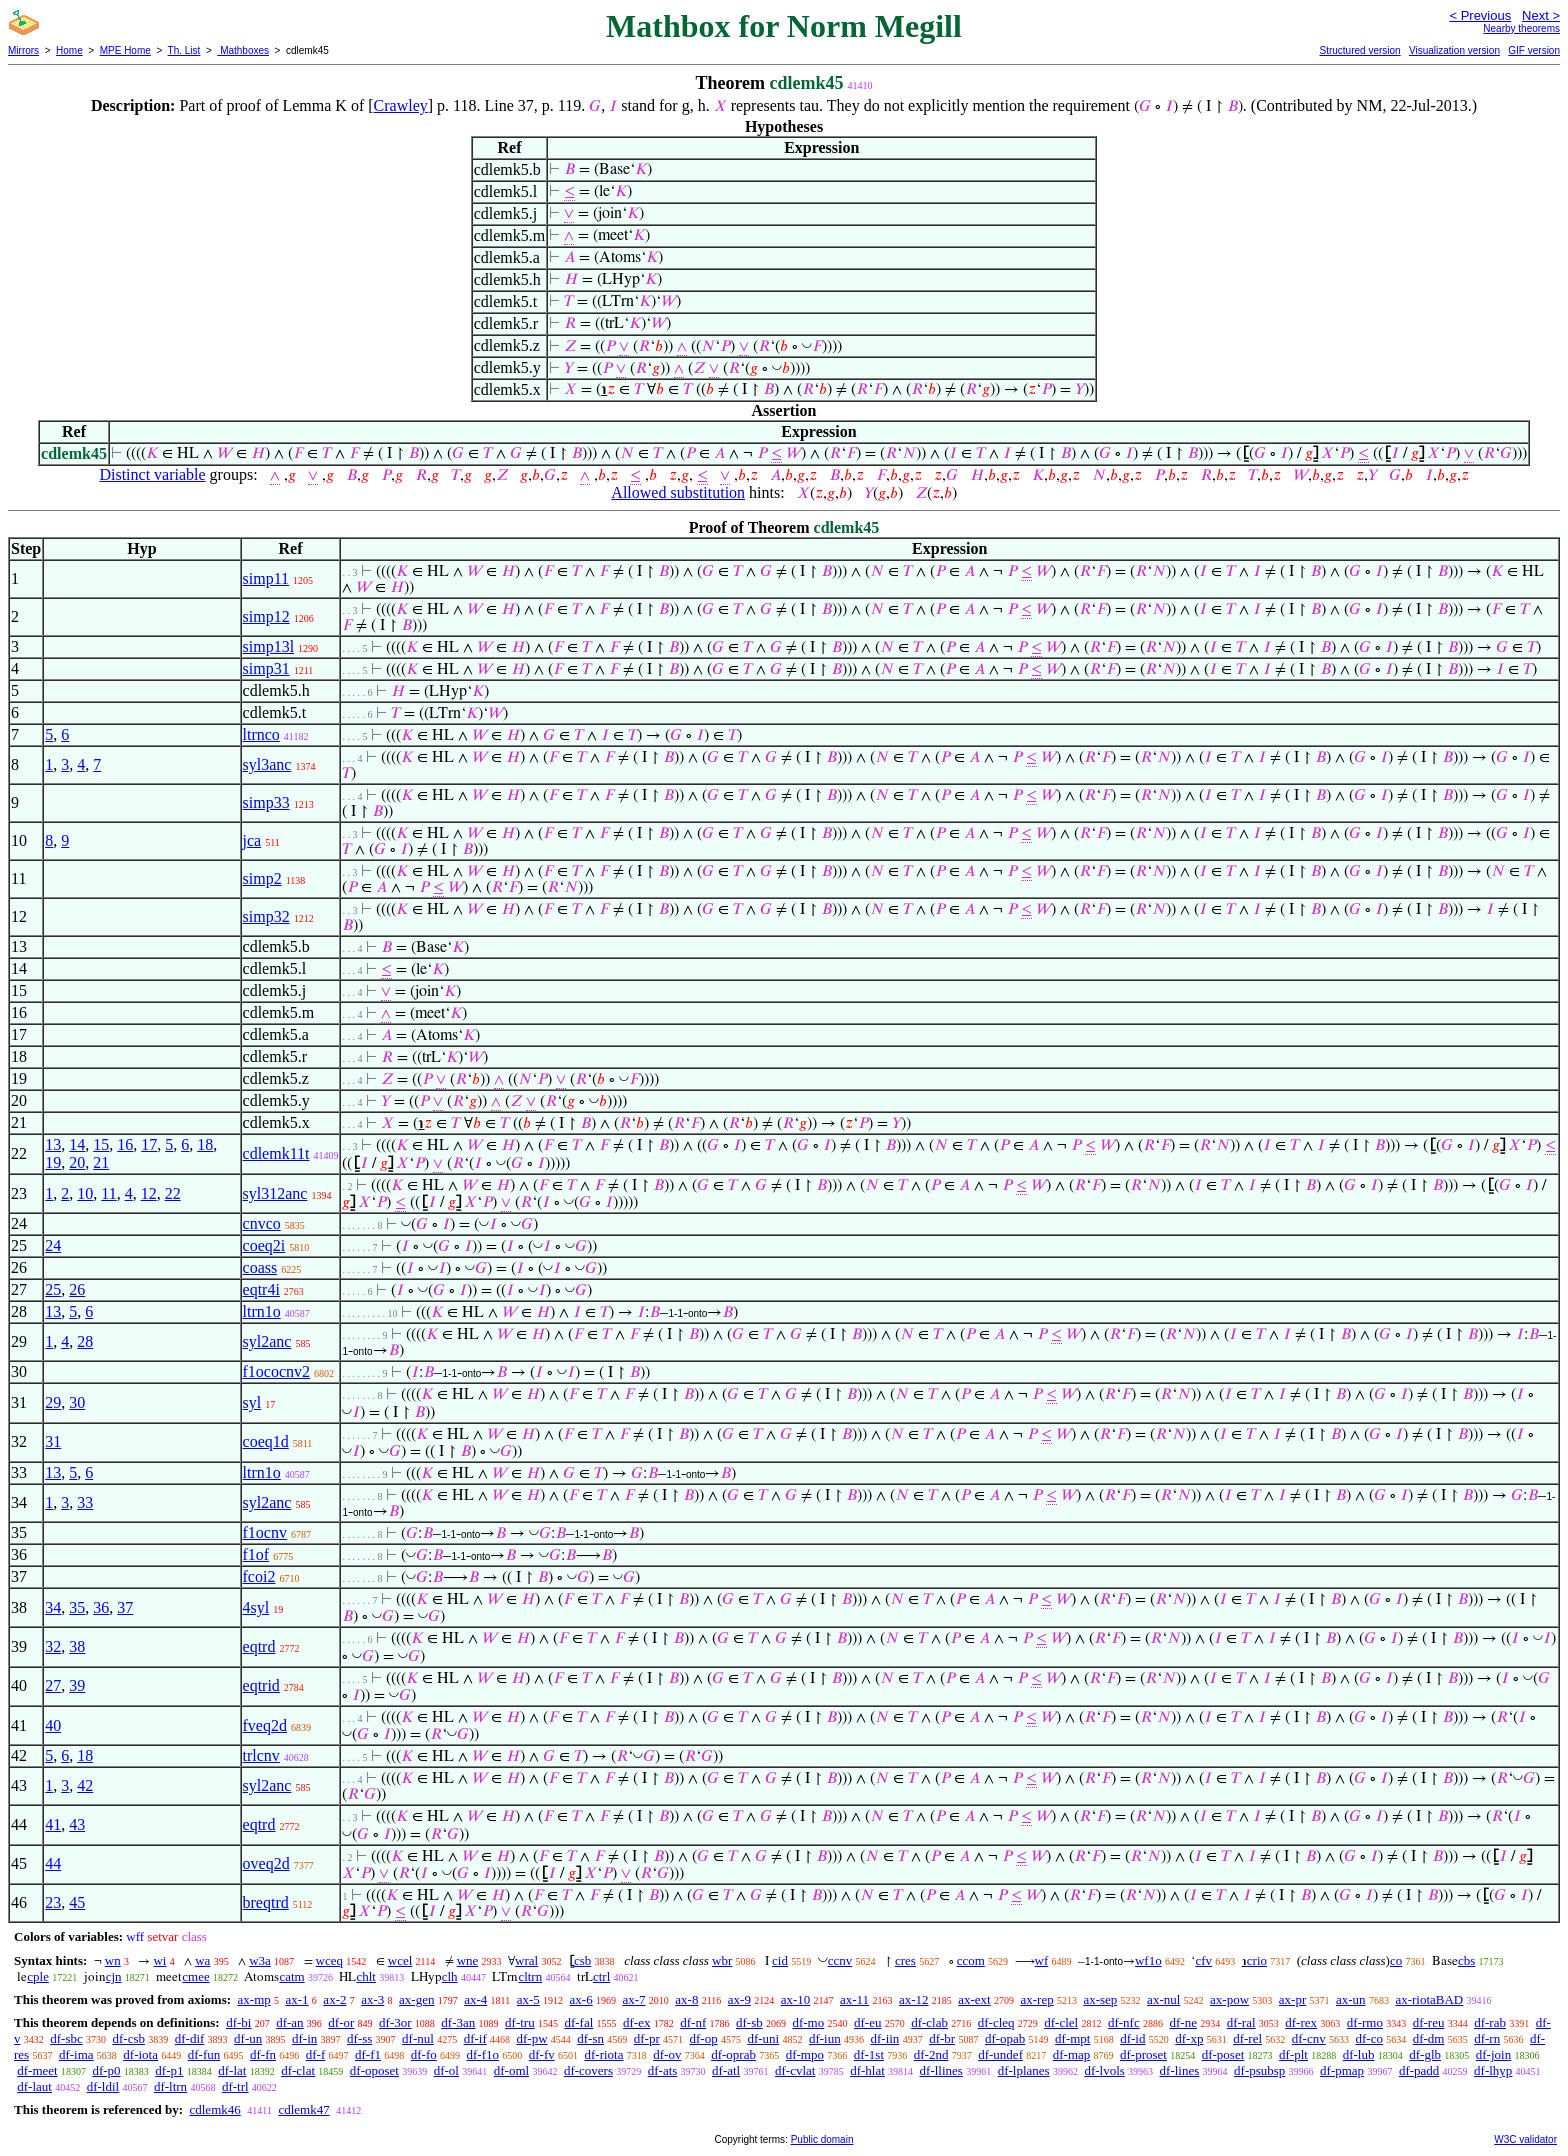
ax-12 (914, 1999)
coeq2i (264, 1245)
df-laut (34, 2086)
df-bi (238, 2022)
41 (53, 1824)
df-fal (578, 2022)
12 (149, 1193)
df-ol (446, 2070)
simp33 (266, 802)
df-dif (190, 2038)
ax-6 (581, 1999)
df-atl (726, 2070)
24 (53, 1245)
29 (53, 1402)
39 (77, 1685)
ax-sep (1100, 1999)
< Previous (1480, 15)
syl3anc (267, 764)
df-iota (140, 2054)
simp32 (266, 916)
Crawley (401, 105)
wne (468, 1960)
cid (780, 1960)
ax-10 (796, 1999)
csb (582, 1960)
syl (252, 1402)
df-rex (1301, 2022)
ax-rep (1036, 1999)
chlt (366, 1976)
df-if (475, 2038)
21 (101, 1162)
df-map (1072, 2054)
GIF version (1534, 50)
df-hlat (867, 2070)
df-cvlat (795, 2070)
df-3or (395, 2022)
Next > (1541, 15)
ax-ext (974, 1999)
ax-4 (475, 1999)
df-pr (647, 2038)
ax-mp (254, 1999)
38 (77, 1646)
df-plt (1293, 2054)
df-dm (1429, 2038)
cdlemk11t (276, 1153)
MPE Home (125, 50)
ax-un (1351, 1999)
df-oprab (733, 2054)
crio (1257, 1960)
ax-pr (1292, 1999)
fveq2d (265, 1725)
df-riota (603, 2054)
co (1396, 1960)
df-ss (359, 2038)
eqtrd (259, 1646)
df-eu (867, 2022)
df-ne (1182, 2022)
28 (85, 1341)
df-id (1132, 2038)
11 (108, 1193)
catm (291, 1976)
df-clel (1061, 2022)
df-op (704, 2038)
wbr (722, 1960)
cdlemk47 (303, 2109)
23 (53, 1902)
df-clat (298, 2070)
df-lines (1180, 2070)
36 (101, 1607)
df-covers (588, 2070)
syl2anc (267, 1341)
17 (149, 1144)
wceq (329, 1960)
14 (77, 1144)
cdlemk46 (214, 2109)
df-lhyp (1493, 2070)
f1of (256, 1554)
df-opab (1005, 2038)
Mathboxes (243, 50)
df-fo (424, 2054)
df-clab (929, 2022)
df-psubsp (1259, 2070)
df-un (248, 2038)
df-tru (520, 2022)
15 (101, 1144)
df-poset (1223, 2054)
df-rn (1487, 2038)
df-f (316, 2054)
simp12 (266, 616)
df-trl (235, 2086)
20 (77, 1162)
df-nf (693, 2022)
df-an (289, 2022)
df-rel (1247, 2038)
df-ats (663, 2070)
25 (53, 1289)
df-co (1368, 2038)
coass (260, 1267)
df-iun (825, 2038)
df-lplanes (1024, 2070)
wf (1042, 1960)
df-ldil (103, 2086)
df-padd (1419, 2070)
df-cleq (996, 2022)
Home (69, 50)
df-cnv (1309, 2038)
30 (77, 1402)
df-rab (1490, 2022)
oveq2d (266, 1863)
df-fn (263, 2054)
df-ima (76, 2054)
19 (53, 1162)
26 (77, 1289)
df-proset (1143, 2054)
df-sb (749, 2022)
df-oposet (374, 2070)
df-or (341, 2022)
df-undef (1000, 2054)
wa (202, 1960)
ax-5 (528, 1999)
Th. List (184, 50)
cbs (1466, 1960)
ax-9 (739, 1999)
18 (205, 1144)
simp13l (269, 646)
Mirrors (23, 50)
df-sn (590, 2038)
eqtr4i (261, 1289)
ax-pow (1229, 1999)
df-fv (542, 2054)
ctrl (601, 1976)
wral (526, 1960)
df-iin (884, 2038)
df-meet (37, 2070)
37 (125, 1607)
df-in (304, 2038)
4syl (256, 1607)
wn (113, 1960)
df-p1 (169, 2070)
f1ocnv (265, 1532)
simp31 (266, 668)
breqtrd (266, 1902)
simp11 (266, 578)
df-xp (1189, 2038)
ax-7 (633, 1999)
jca (252, 840)
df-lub (1359, 2054)
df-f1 (368, 2054)
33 (85, 1502)
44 (53, 1863)
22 (173, 1193)
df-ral (1241, 2022)
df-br (942, 2038)
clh (450, 1976)
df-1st (869, 2054)
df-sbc (66, 2038)
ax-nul (1163, 1999)
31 (53, 1441)
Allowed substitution (678, 492)
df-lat (232, 2070)
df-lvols (1104, 2070)
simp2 (262, 878)
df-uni (763, 2038)
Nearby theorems (1521, 28)
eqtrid (261, 1685)
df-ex (636, 2022)
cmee (195, 1976)
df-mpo (805, 2054)
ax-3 (372, 1999)
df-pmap (1342, 2070)
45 (77, 1902)
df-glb (1425, 2054)
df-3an (458, 2022)
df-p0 (106, 2070)
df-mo (808, 2022)
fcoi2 (259, 1576)
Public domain (822, 2139)
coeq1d (266, 1441)
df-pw (531, 2038)
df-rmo (1365, 2022)
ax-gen (416, 1999)
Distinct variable (152, 474)
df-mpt (1072, 2038)
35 (77, 1607)
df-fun (204, 2054)
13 (53, 1144)
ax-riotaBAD (1429, 1999)
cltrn (530, 1976)
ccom (971, 1960)
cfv (1203, 1960)
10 (85, 1193)
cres (905, 1960)
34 (53, 1607)
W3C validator (1525, 2139)
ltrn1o (262, 1311)
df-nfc (1124, 2022)
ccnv (840, 1960)
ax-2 (334, 1999)
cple (38, 1976)
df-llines (941, 2070)
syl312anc (275, 1193)
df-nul (418, 2038)
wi (159, 1960)
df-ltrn (170, 2086)
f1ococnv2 (277, 1371)
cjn (114, 1976)
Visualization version (1454, 50)
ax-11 (854, 1999)
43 (77, 1824)
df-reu (1429, 2022)
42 (85, 1785)
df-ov (667, 2054)
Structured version (1359, 50)
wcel (400, 1960)
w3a (260, 1960)
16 (125, 1144)
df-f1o (482, 2054)
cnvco (262, 1223)
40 (53, 1725)
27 (53, 1685)
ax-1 (297, 1999)
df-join (1493, 2054)
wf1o (1148, 1960)
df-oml (511, 2070)
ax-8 (686, 1999)
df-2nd (931, 2054)
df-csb (129, 2038)
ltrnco (261, 734)
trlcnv (261, 1755)
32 (53, 1646)
